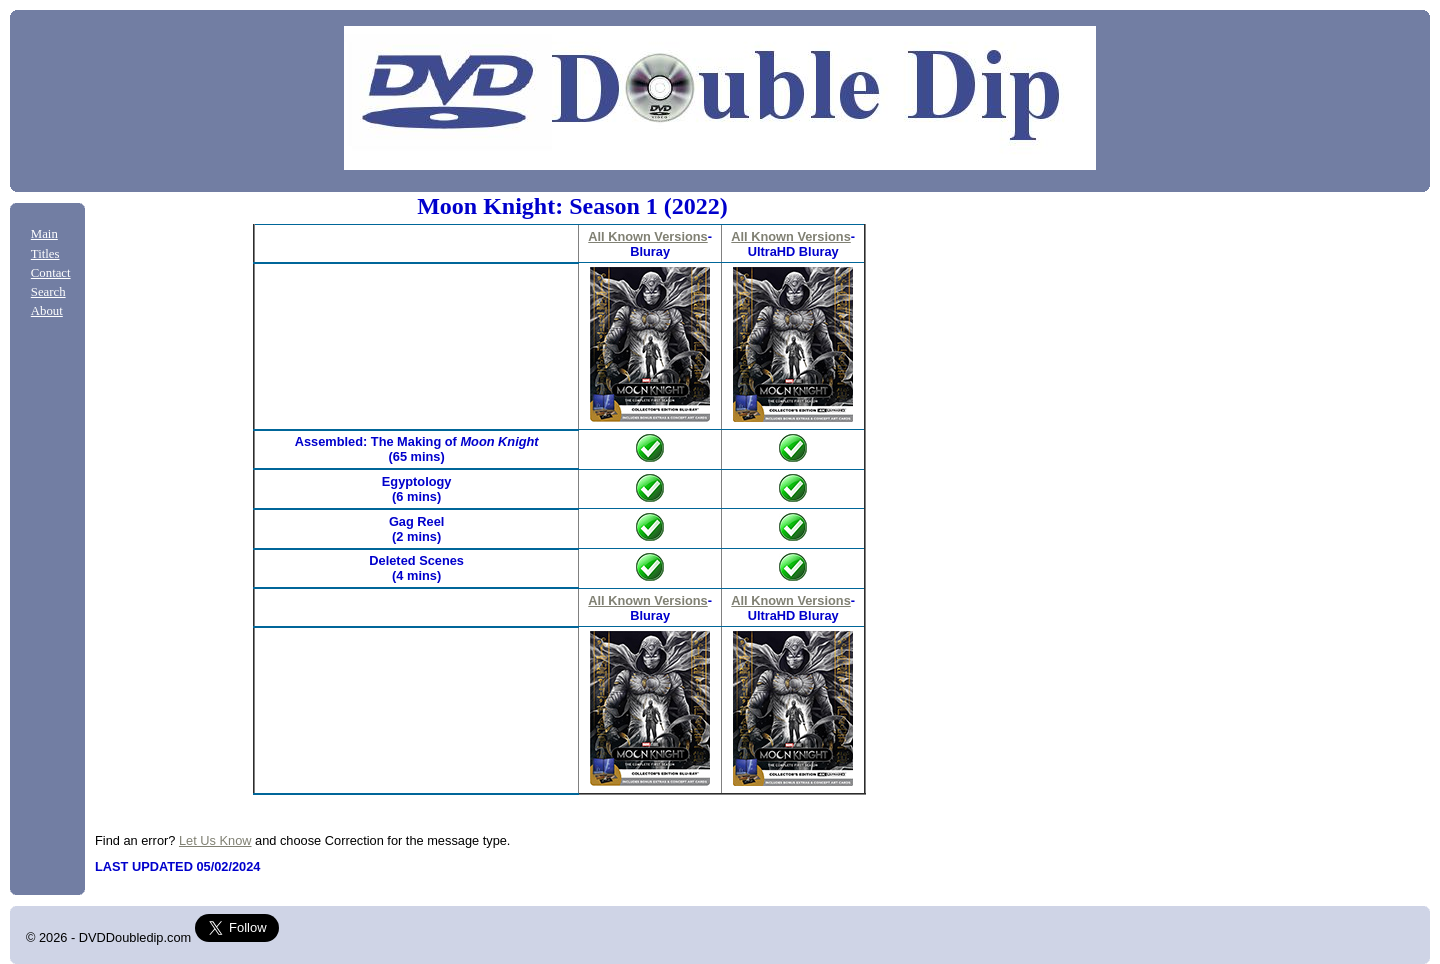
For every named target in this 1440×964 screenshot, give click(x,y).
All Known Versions (647, 236)
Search (48, 292)
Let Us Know (215, 840)
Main (44, 234)
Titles (45, 254)
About (47, 311)
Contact (51, 273)
